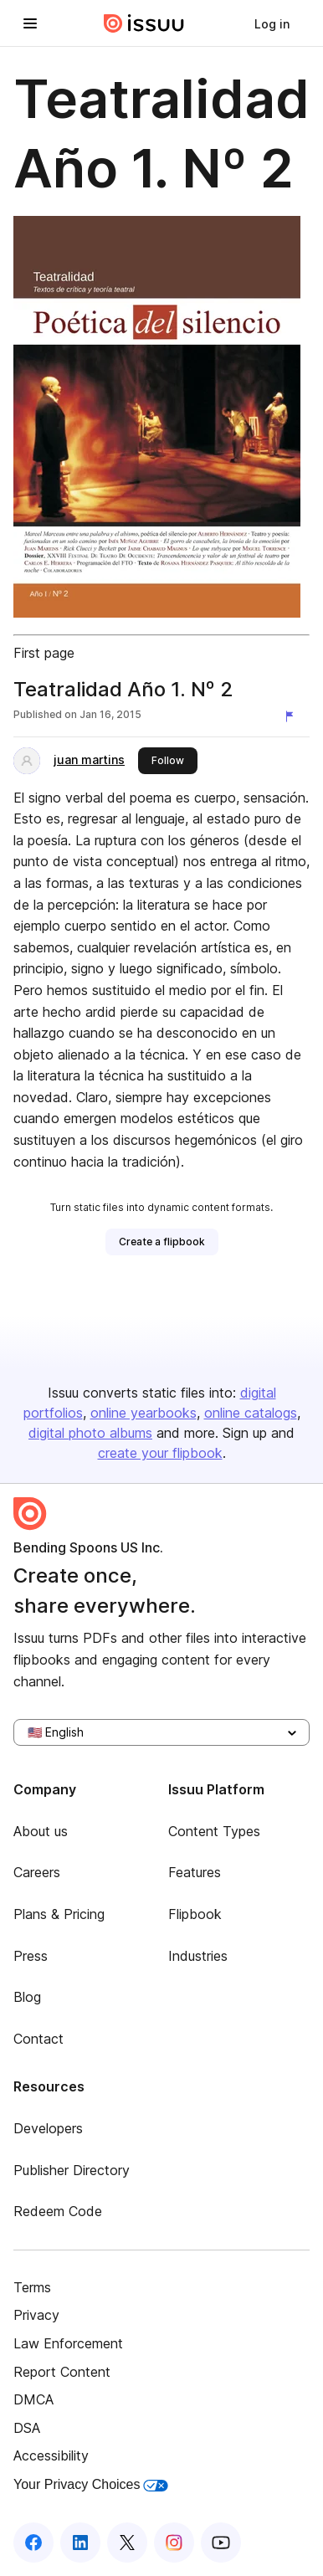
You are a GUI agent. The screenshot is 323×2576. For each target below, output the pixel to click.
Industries (198, 1955)
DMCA (33, 2399)
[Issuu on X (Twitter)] (127, 2542)
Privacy (36, 2315)
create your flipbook (160, 1453)
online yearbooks (143, 1412)
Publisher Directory (71, 2170)
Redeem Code (57, 2211)
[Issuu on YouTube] (221, 2542)
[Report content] (293, 716)
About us (40, 1831)
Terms (32, 2287)
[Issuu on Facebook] (33, 2542)
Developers (48, 2128)
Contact (38, 2038)
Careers (36, 1872)
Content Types (214, 1831)
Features (194, 1872)
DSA (26, 2427)
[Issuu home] (144, 23)
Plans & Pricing (59, 1914)
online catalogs (250, 1412)
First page (43, 652)
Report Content (61, 2371)
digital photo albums (90, 1432)
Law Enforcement (68, 2343)
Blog (27, 1996)
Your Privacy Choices (90, 2484)
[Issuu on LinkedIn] (80, 2542)
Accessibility (51, 2455)
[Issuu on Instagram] (174, 2542)
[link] (272, 23)
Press (30, 1955)
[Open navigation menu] (30, 23)
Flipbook (195, 1914)
